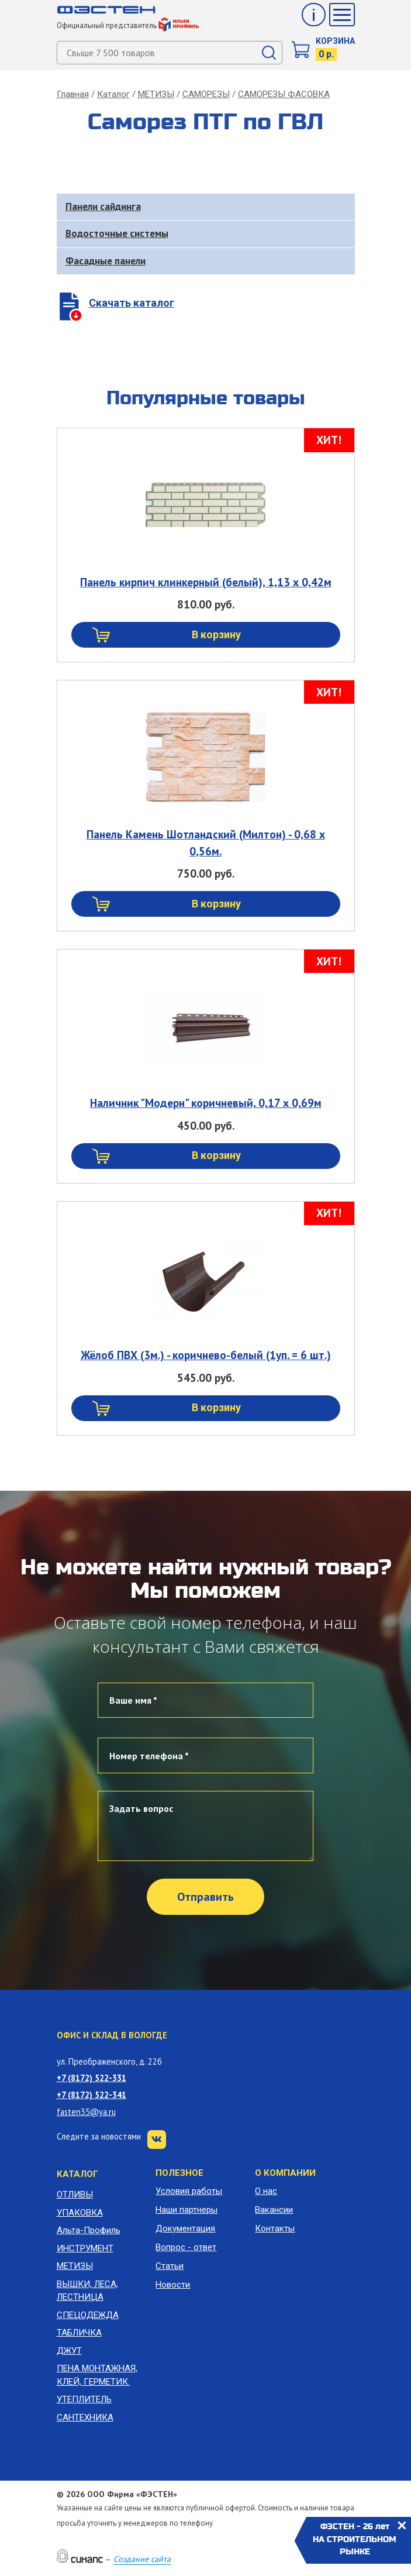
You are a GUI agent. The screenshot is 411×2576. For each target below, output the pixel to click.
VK (156, 2139)
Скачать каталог (131, 303)
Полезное (179, 2173)
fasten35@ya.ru (86, 2111)
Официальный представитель (128, 25)
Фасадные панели (105, 260)
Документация (185, 2228)
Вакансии (274, 2209)
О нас (266, 2191)
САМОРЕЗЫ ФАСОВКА (284, 94)
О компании (285, 2173)
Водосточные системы (116, 233)
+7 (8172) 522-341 (91, 2094)
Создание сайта (142, 2559)
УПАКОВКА (80, 2212)
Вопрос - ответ (186, 2247)
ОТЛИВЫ (75, 2194)
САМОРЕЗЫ (206, 94)
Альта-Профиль (88, 2230)
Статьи (170, 2266)
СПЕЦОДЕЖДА (88, 2315)
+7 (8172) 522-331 (91, 2077)
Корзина (335, 41)
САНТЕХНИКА (85, 2417)
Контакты (275, 2228)
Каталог (113, 94)
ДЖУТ (69, 2350)
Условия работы (189, 2191)
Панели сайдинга (103, 206)
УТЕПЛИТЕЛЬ (84, 2399)
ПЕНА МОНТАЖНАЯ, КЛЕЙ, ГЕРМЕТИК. (97, 2375)
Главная (73, 94)
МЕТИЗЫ (156, 94)
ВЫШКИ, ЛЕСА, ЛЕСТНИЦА (87, 2291)
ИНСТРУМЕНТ (85, 2248)
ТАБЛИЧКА (79, 2332)
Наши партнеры (186, 2209)
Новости (173, 2284)
